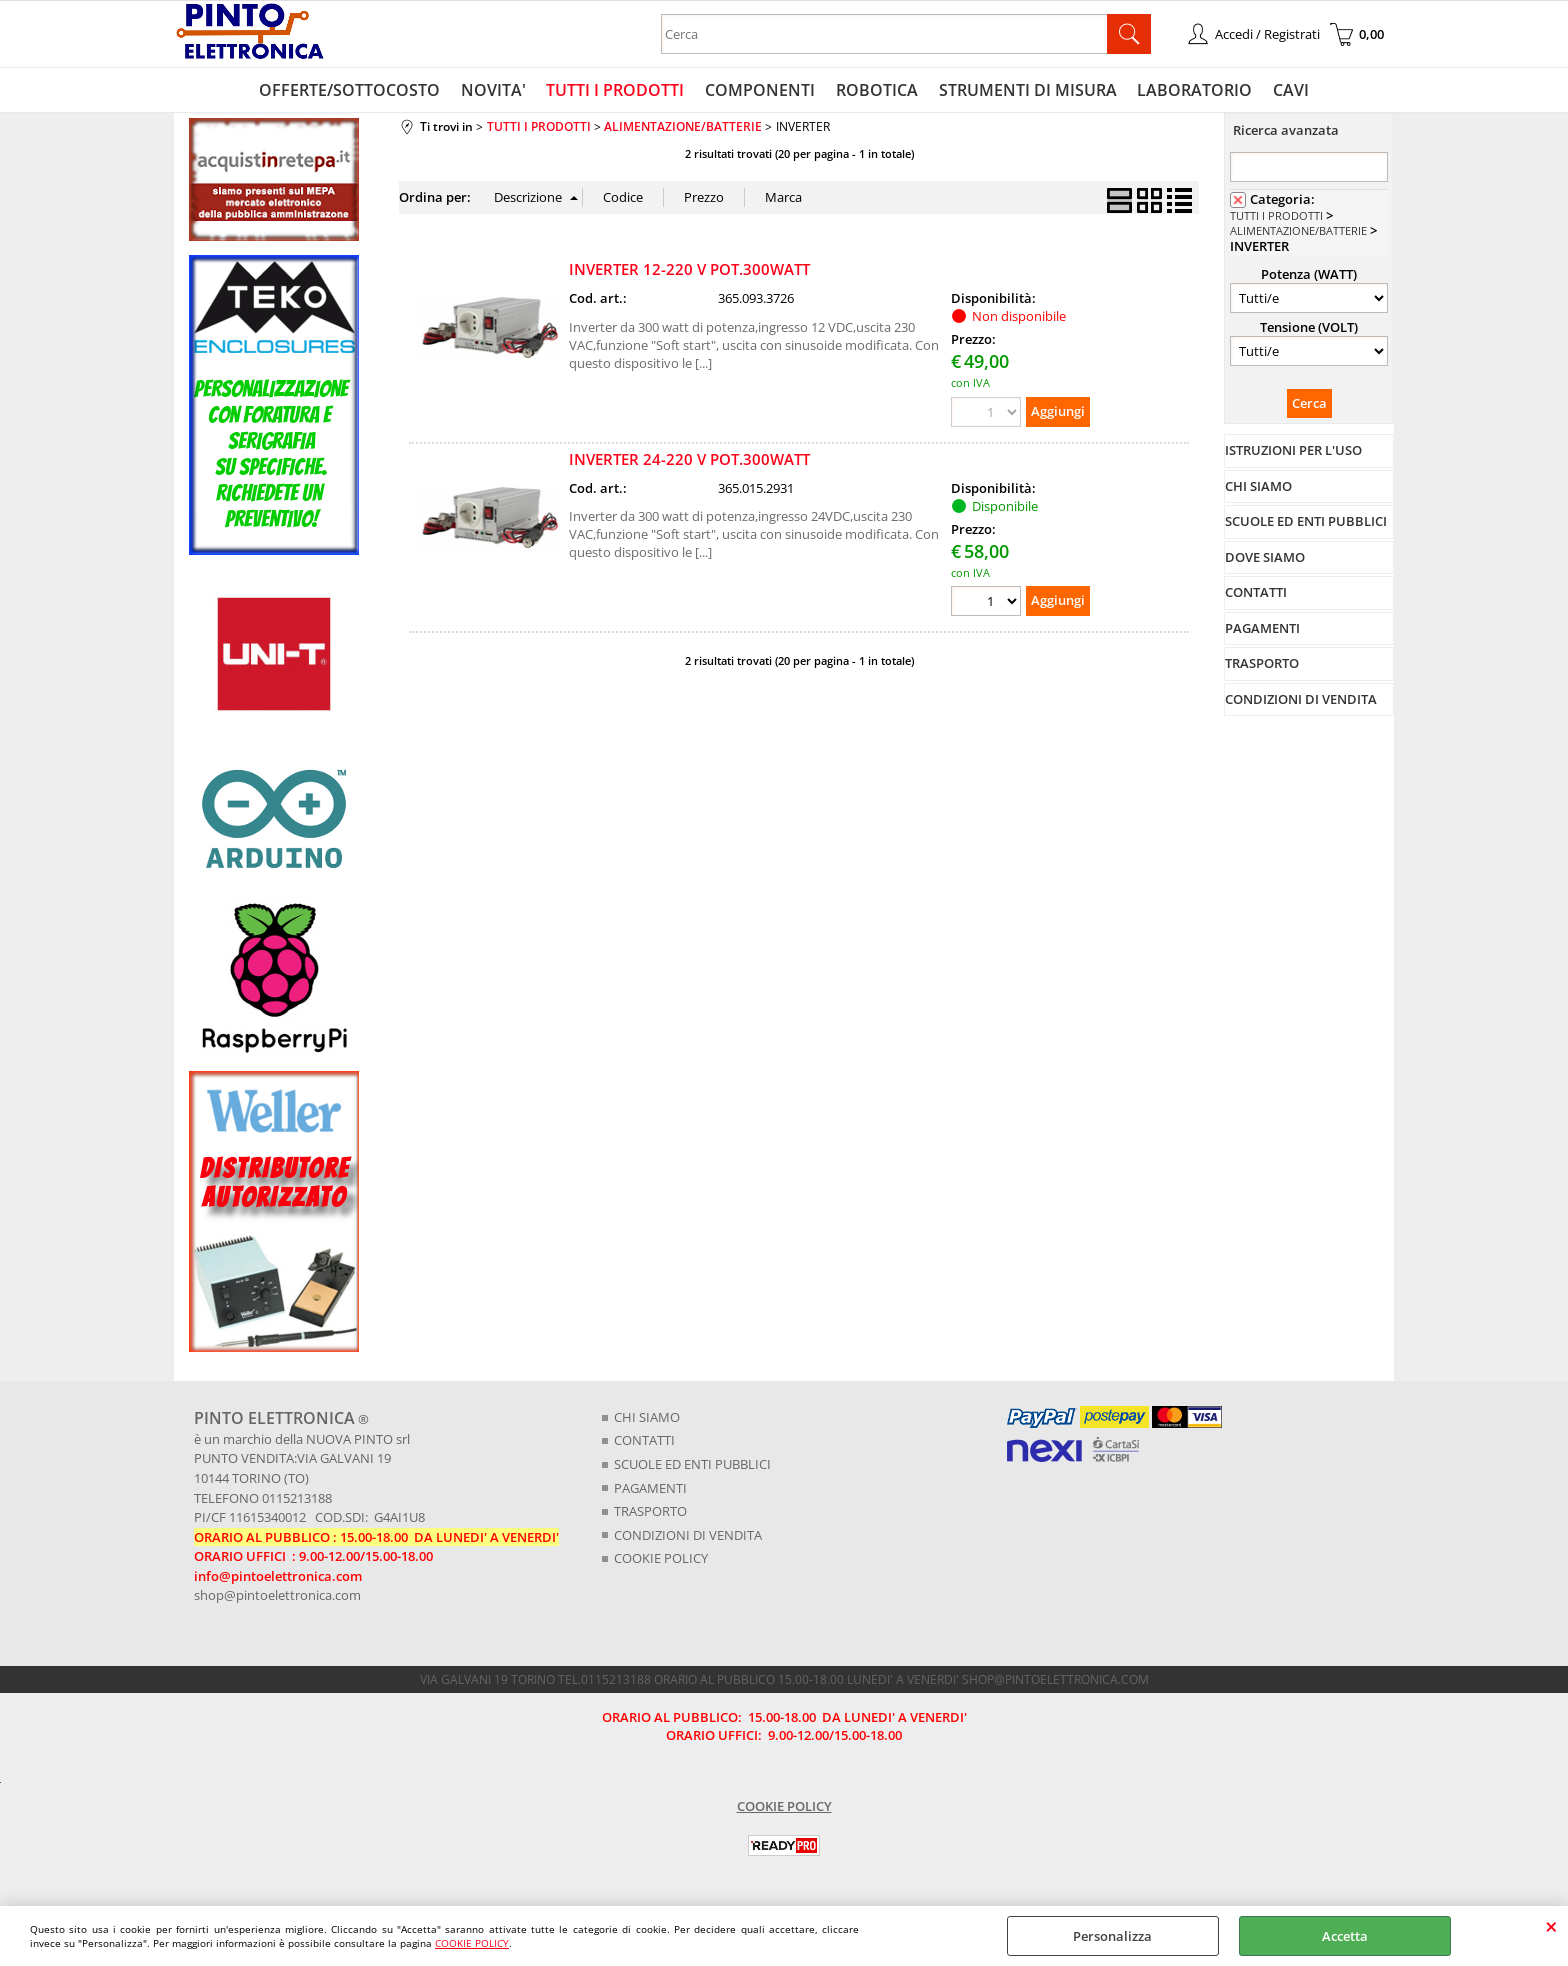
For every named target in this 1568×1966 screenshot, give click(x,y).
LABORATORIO (1193, 91)
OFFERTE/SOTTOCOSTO (352, 91)
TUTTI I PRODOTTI (617, 91)
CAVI (1289, 91)
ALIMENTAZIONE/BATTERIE (1298, 232)
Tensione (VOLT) (1309, 328)
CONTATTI (644, 1442)
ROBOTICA (877, 91)
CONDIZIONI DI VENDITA (688, 1536)
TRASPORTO (650, 1512)
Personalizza (1112, 1936)
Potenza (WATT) (1309, 275)
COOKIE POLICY (472, 1943)
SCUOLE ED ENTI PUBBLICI (692, 1465)
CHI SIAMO (647, 1418)
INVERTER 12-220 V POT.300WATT (689, 271)
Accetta (1345, 1936)
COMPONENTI (761, 91)
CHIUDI (1551, 1926)
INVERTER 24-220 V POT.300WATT (689, 460)
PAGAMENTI (650, 1489)
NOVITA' (495, 91)
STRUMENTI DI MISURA (1027, 91)
